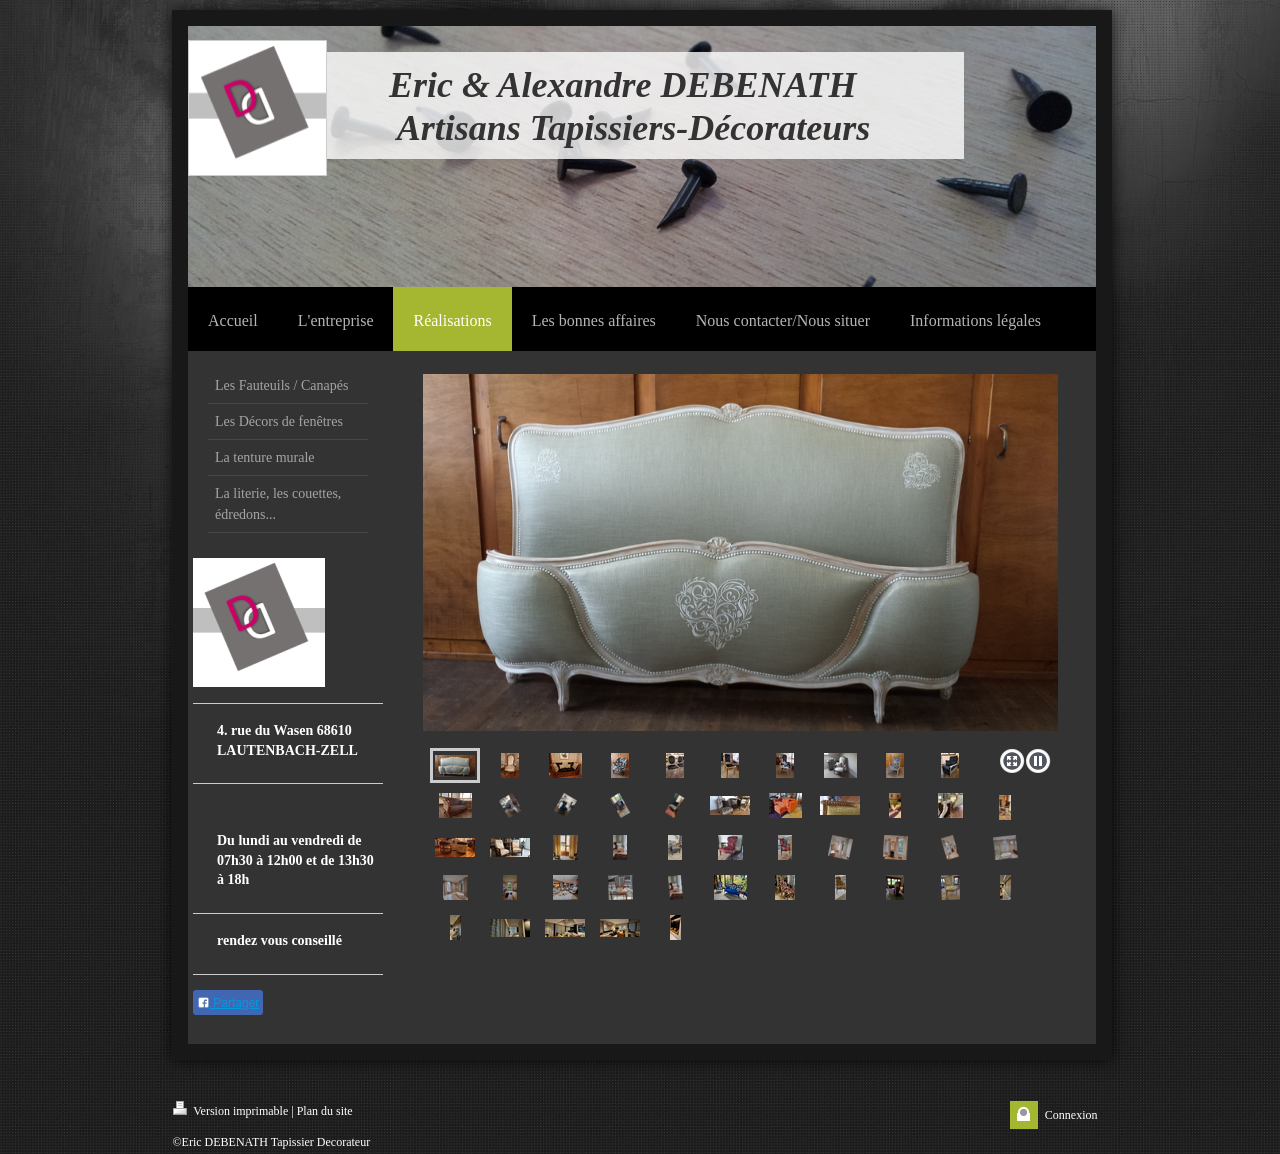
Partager (228, 1003)
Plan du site (325, 1111)
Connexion (1071, 1115)
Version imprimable (231, 1109)
